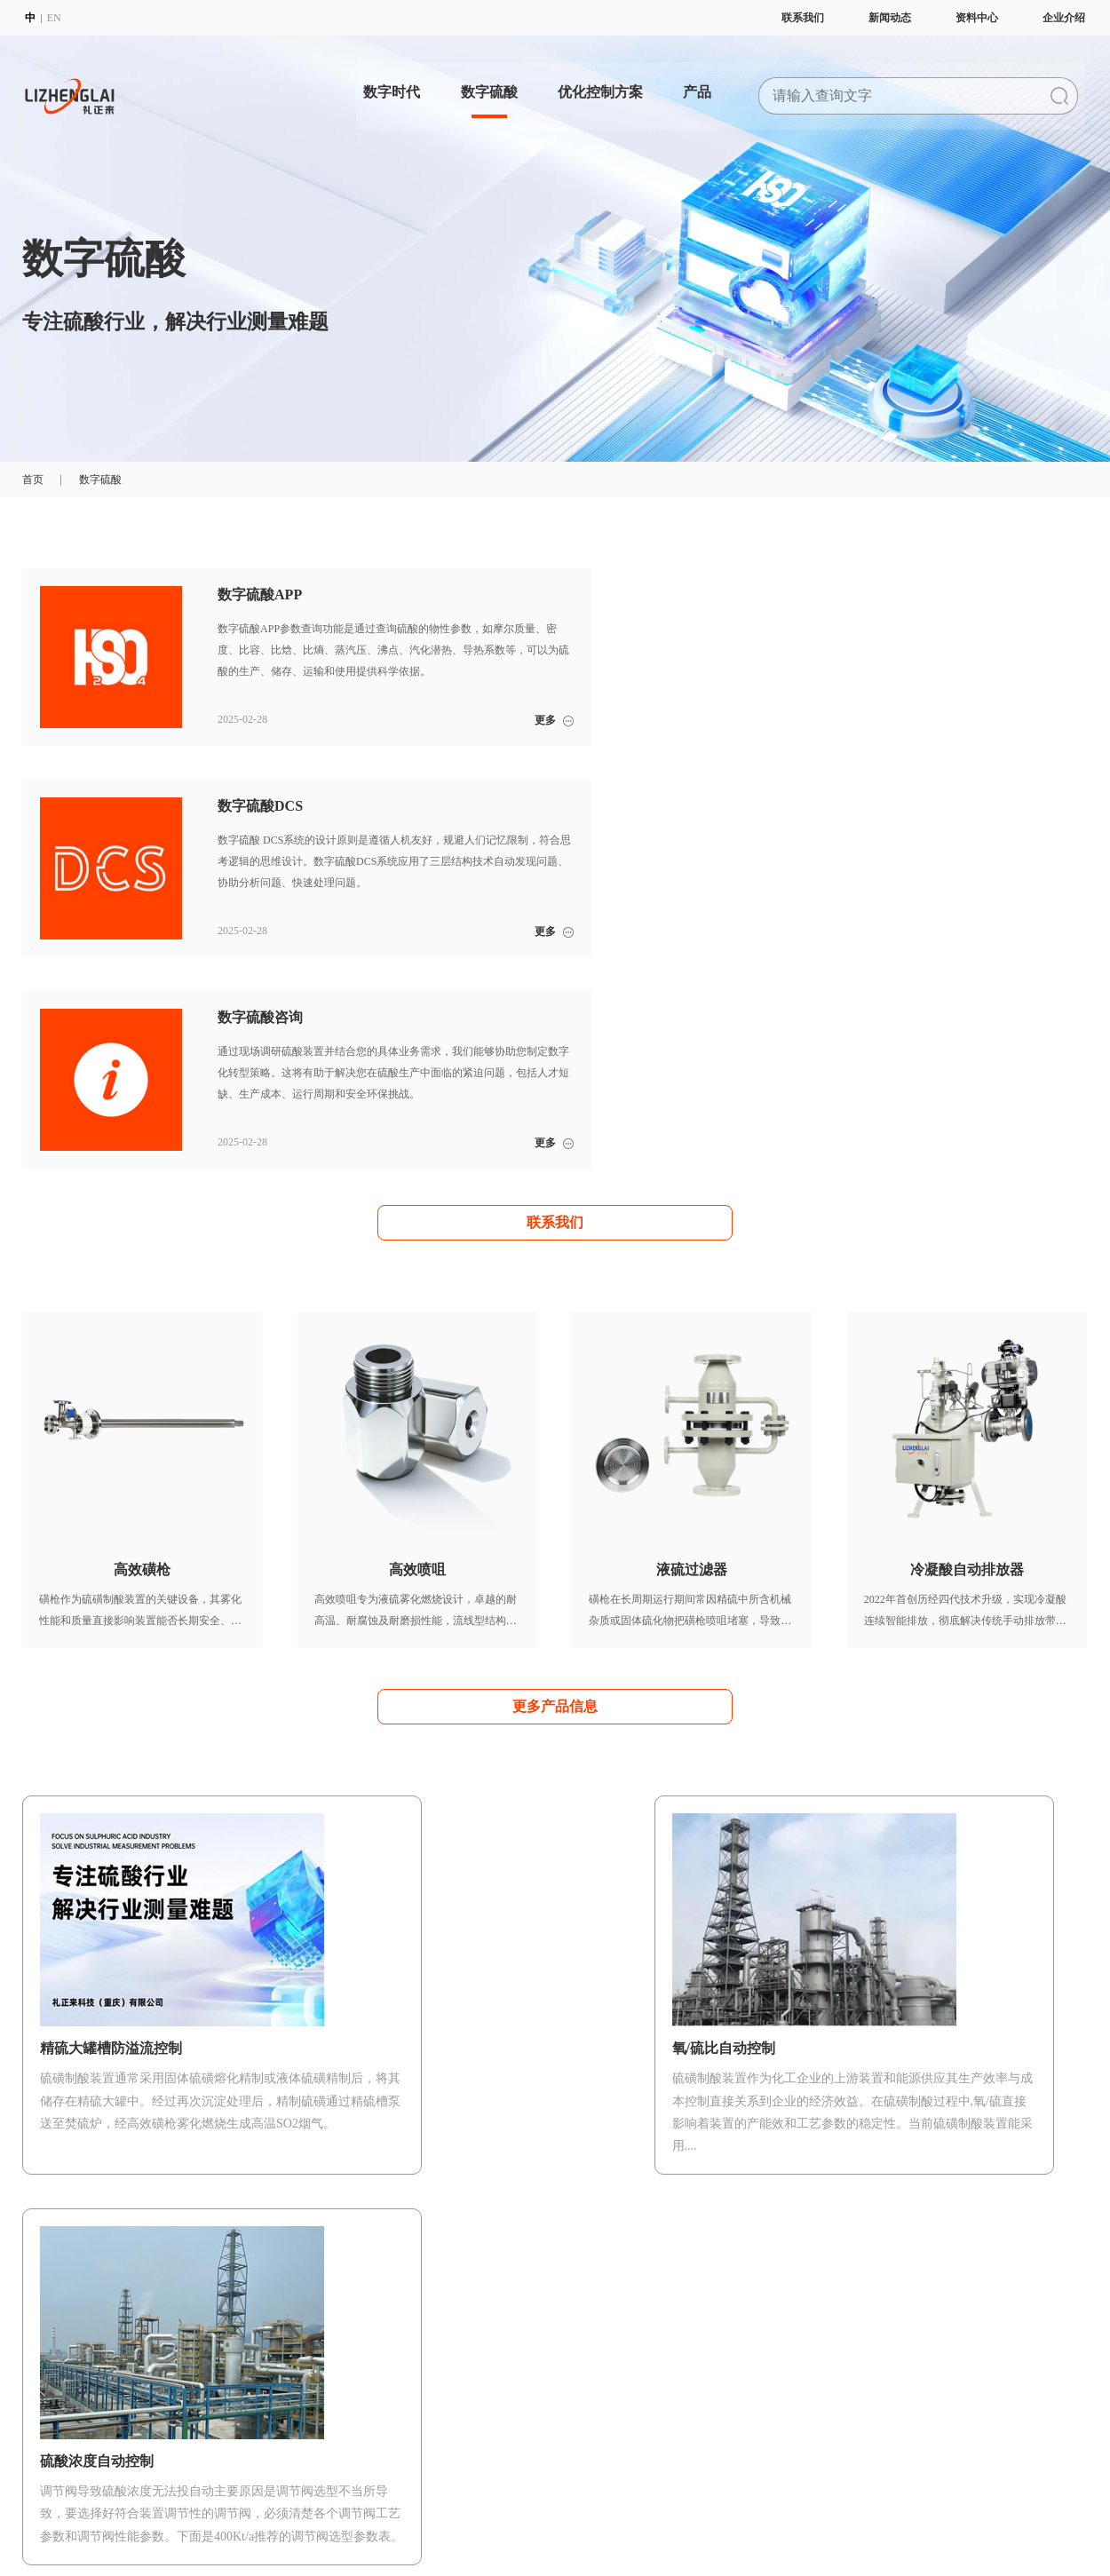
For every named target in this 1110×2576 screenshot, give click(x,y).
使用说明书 (889, 2380)
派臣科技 (115, 2530)
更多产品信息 (555, 1494)
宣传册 (878, 2358)
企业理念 (43, 2380)
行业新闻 (1020, 2380)
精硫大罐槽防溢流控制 (486, 2422)
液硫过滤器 (614, 2401)
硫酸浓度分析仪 (625, 2465)
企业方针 (43, 2401)
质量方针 (43, 2422)
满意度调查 (751, 2380)
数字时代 (384, 83)
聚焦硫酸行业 (191, 2380)
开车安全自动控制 (476, 2358)
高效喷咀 (609, 2380)
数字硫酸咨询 (329, 2401)
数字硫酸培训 (757, 2358)
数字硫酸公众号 (899, 2401)
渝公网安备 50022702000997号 (599, 2511)
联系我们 (805, 18)
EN (51, 18)
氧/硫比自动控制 (472, 2401)
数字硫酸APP (328, 2358)
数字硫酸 (485, 83)
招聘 (33, 2465)
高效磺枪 (609, 2358)
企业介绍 (1066, 18)
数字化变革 (185, 2358)
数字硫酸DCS (328, 2380)
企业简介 (43, 2358)
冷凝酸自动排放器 (630, 2422)
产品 (702, 83)
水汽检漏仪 (614, 2443)
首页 (33, 479)
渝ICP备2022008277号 (321, 2511)
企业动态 (1020, 2358)
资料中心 (979, 18)
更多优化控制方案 (555, 2015)
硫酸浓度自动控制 (476, 2380)
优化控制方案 (601, 83)
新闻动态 (892, 18)
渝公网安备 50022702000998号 (450, 2511)
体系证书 (43, 2443)
